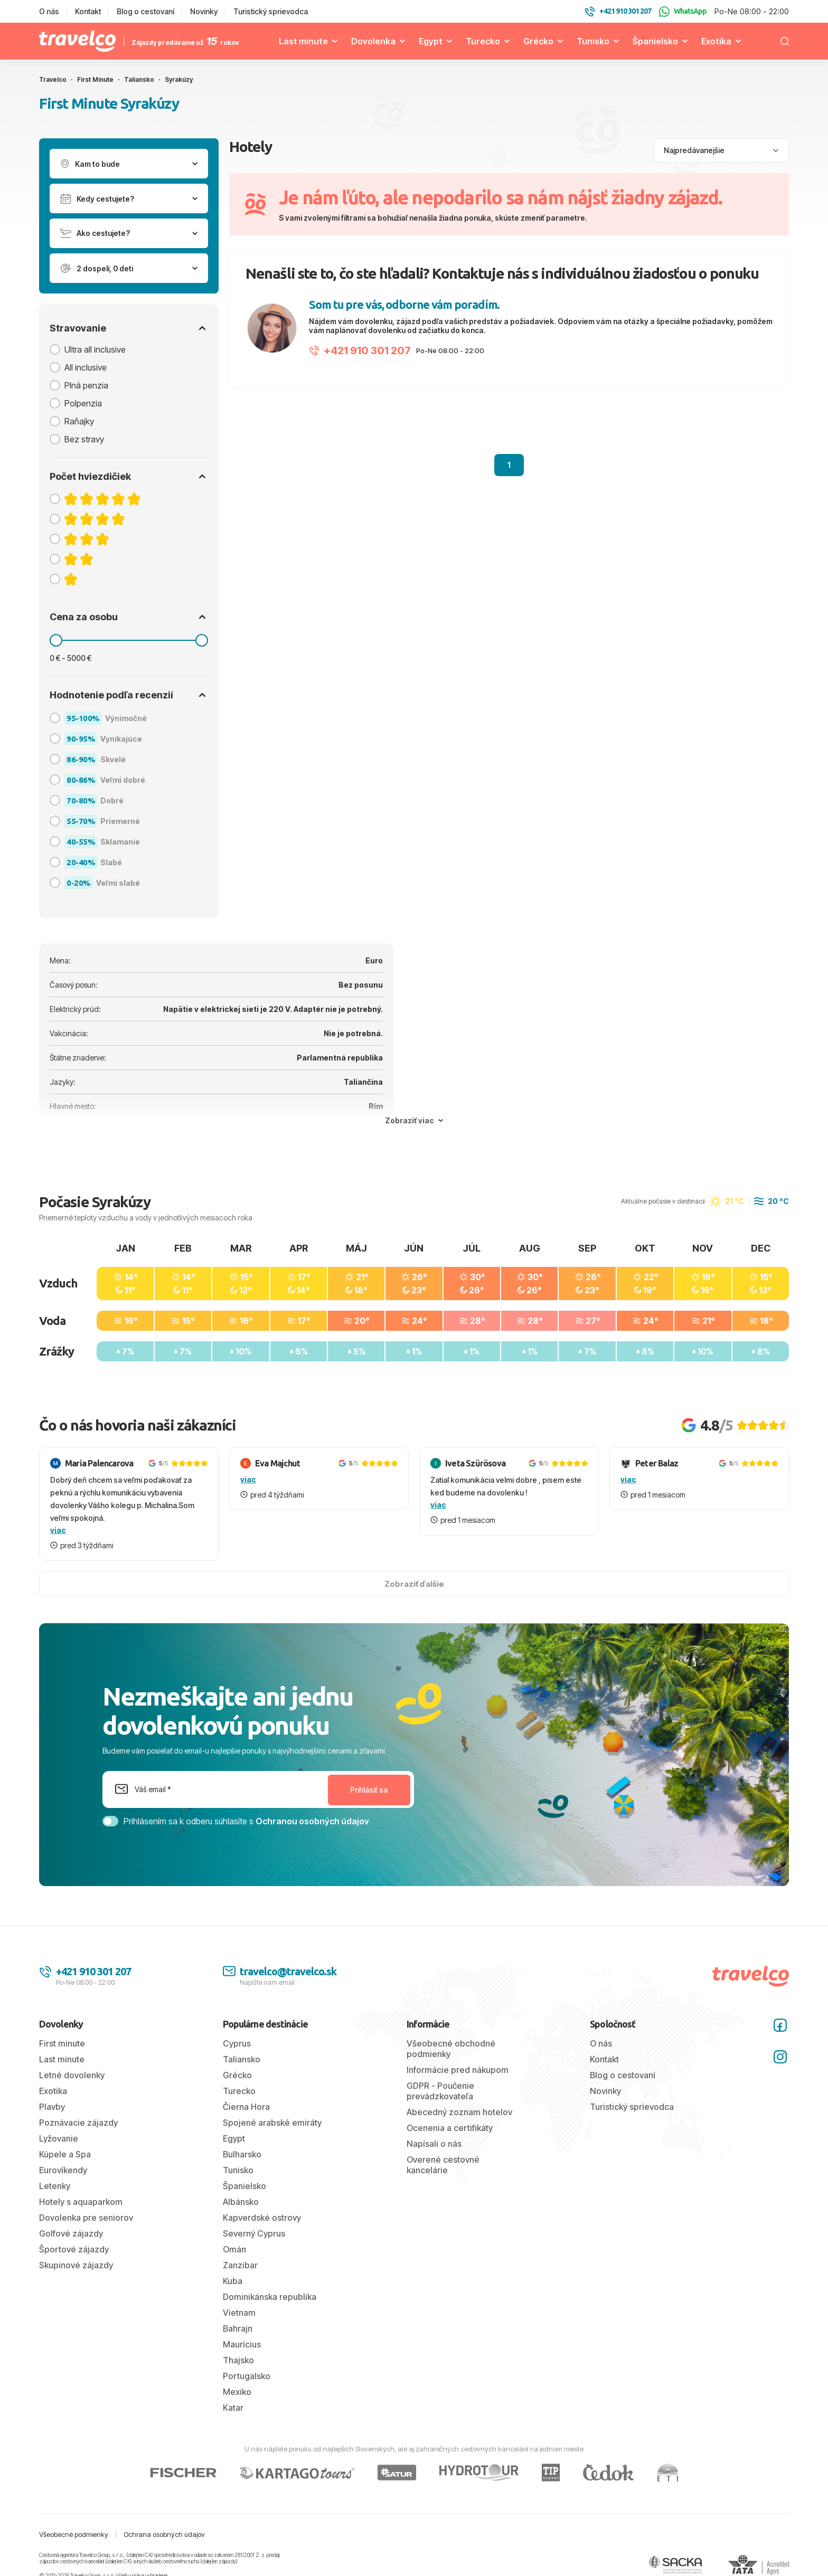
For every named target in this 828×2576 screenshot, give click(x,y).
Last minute (303, 41)
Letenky (54, 2186)
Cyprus (237, 2043)
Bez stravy (84, 439)
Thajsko (238, 2360)
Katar (233, 2407)
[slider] (56, 640)
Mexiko (237, 2391)
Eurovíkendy (63, 2170)
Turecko (483, 41)
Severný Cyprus (254, 2233)
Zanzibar (240, 2265)
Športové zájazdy (74, 2249)
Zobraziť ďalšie (414, 1584)
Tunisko (593, 41)
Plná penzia (86, 385)
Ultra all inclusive (95, 349)
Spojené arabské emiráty (272, 2122)
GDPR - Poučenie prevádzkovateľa (440, 2090)
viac (58, 1530)
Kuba (232, 2281)
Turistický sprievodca (270, 11)
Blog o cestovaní (145, 11)
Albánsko (241, 2201)
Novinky (204, 11)
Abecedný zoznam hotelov (459, 2112)
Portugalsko (246, 2376)
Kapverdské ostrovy (262, 2217)
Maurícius (242, 2344)
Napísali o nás (434, 2143)
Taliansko (241, 2059)
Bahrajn (237, 2328)
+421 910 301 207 (360, 350)
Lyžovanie (58, 2138)
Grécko (538, 41)
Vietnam (239, 2312)
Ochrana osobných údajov (164, 2534)
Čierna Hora (246, 2106)
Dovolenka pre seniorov (86, 2217)
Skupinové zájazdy (76, 2265)
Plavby (52, 2106)
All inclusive (85, 367)
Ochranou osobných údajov (312, 1821)
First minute (62, 2043)
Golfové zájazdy (71, 2233)
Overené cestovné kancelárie (443, 2164)
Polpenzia (83, 403)
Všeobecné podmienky (73, 2534)
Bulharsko (242, 2154)
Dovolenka (373, 41)
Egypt (431, 41)
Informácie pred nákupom (458, 2069)
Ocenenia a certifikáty (450, 2128)
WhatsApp (683, 11)
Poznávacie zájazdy (78, 2122)
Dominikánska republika (269, 2296)
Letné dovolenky (72, 2075)
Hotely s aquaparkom (81, 2201)
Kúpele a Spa (65, 2154)
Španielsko (655, 41)
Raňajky (79, 421)
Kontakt (88, 11)
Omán (234, 2249)
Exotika (716, 41)
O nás (49, 11)
